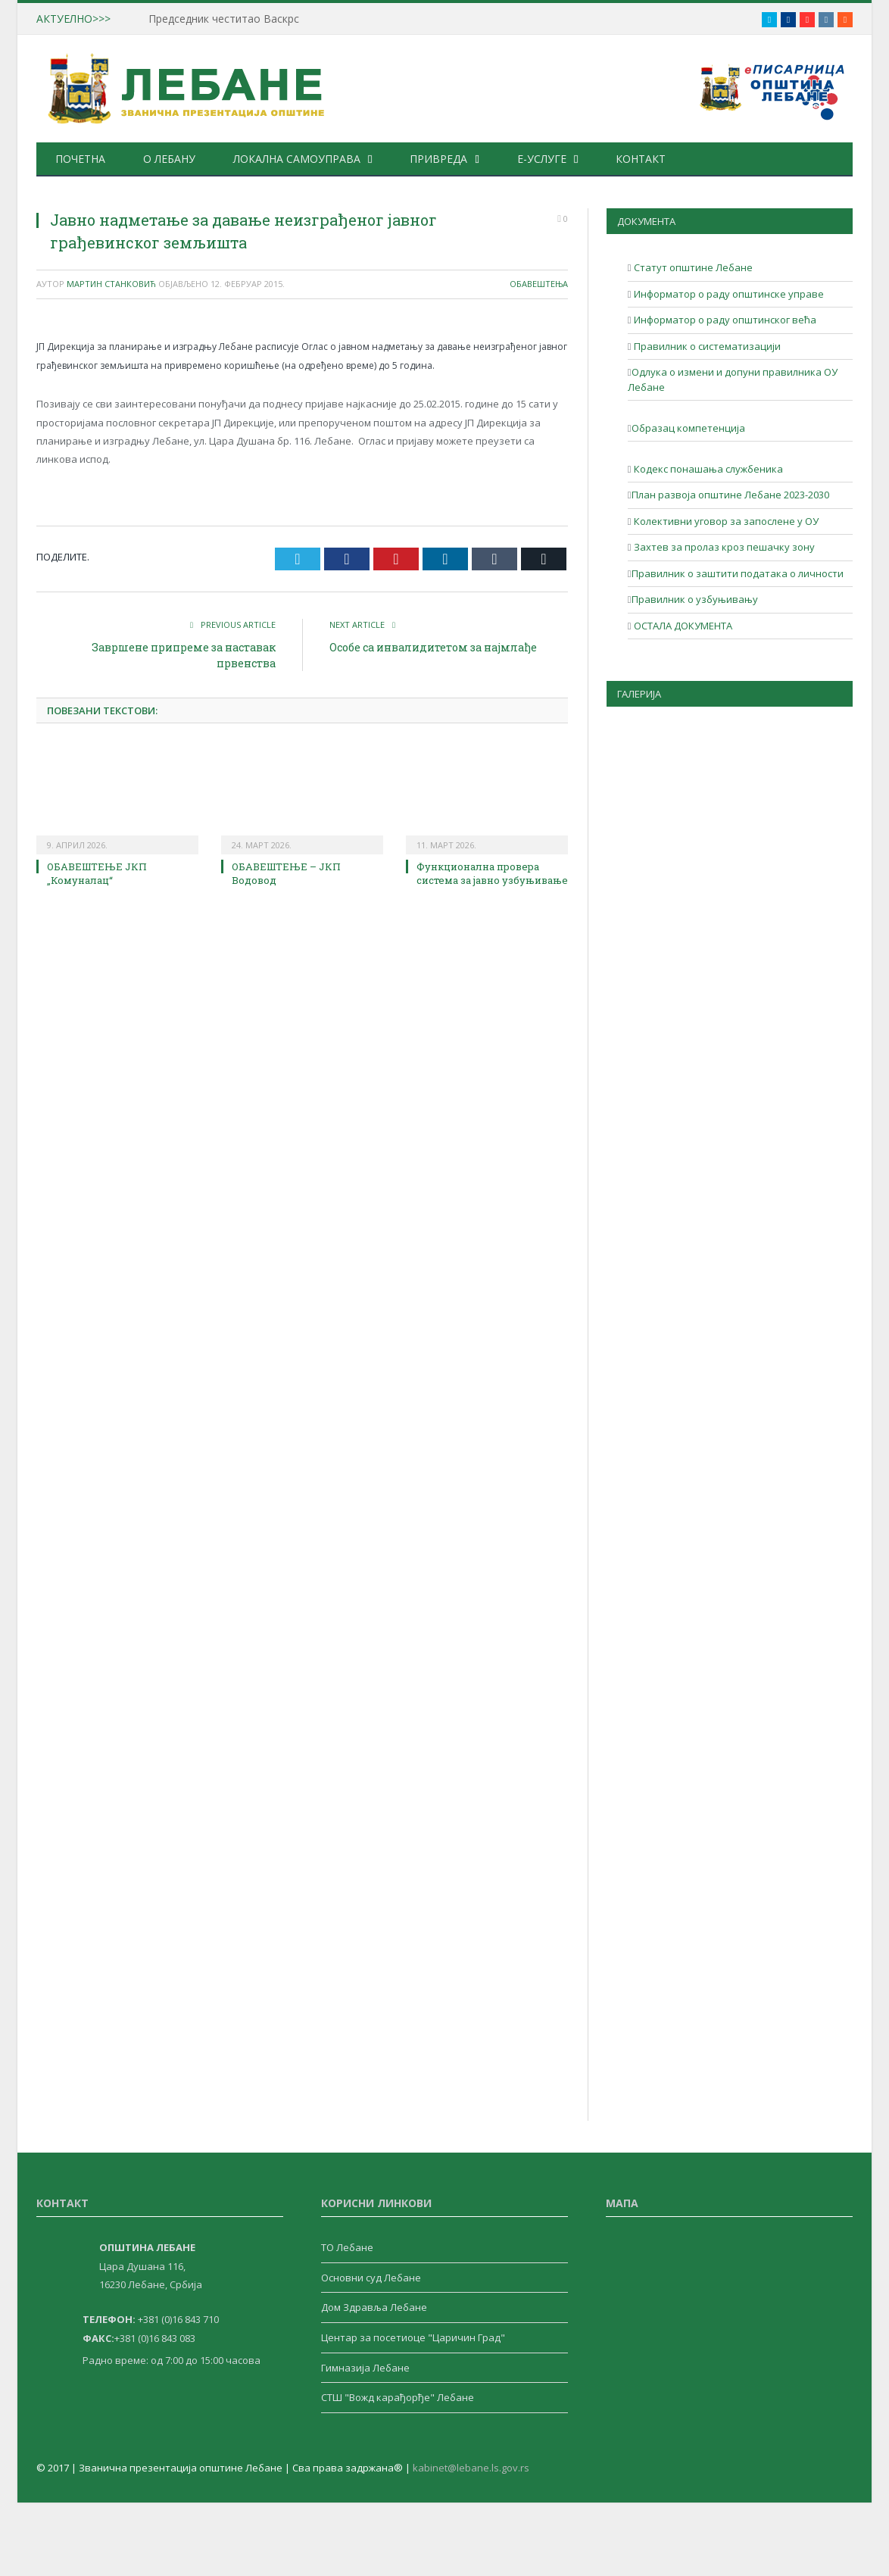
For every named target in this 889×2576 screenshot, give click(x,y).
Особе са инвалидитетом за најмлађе (433, 647)
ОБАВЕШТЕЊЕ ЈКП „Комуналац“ (97, 873)
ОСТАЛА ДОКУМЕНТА (682, 625)
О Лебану (168, 158)
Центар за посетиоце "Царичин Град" (413, 2337)
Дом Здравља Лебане (374, 2307)
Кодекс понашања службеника (707, 469)
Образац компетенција (688, 428)
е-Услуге (539, 158)
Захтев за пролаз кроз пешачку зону (723, 547)
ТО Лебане (347, 2247)
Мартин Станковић (111, 283)
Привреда (437, 158)
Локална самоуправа (296, 158)
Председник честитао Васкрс (223, 19)
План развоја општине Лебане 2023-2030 (730, 494)
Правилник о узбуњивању (695, 599)
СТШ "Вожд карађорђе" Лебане (397, 2397)
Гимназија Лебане (365, 2368)
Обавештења (539, 283)
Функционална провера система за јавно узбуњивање (492, 873)
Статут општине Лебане (692, 267)
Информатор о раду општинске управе (728, 294)
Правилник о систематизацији (706, 346)
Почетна (80, 158)
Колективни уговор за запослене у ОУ (725, 521)
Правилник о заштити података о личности (738, 573)
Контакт (638, 158)
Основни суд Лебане (371, 2277)
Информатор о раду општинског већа (724, 319)
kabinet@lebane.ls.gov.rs (471, 2468)
